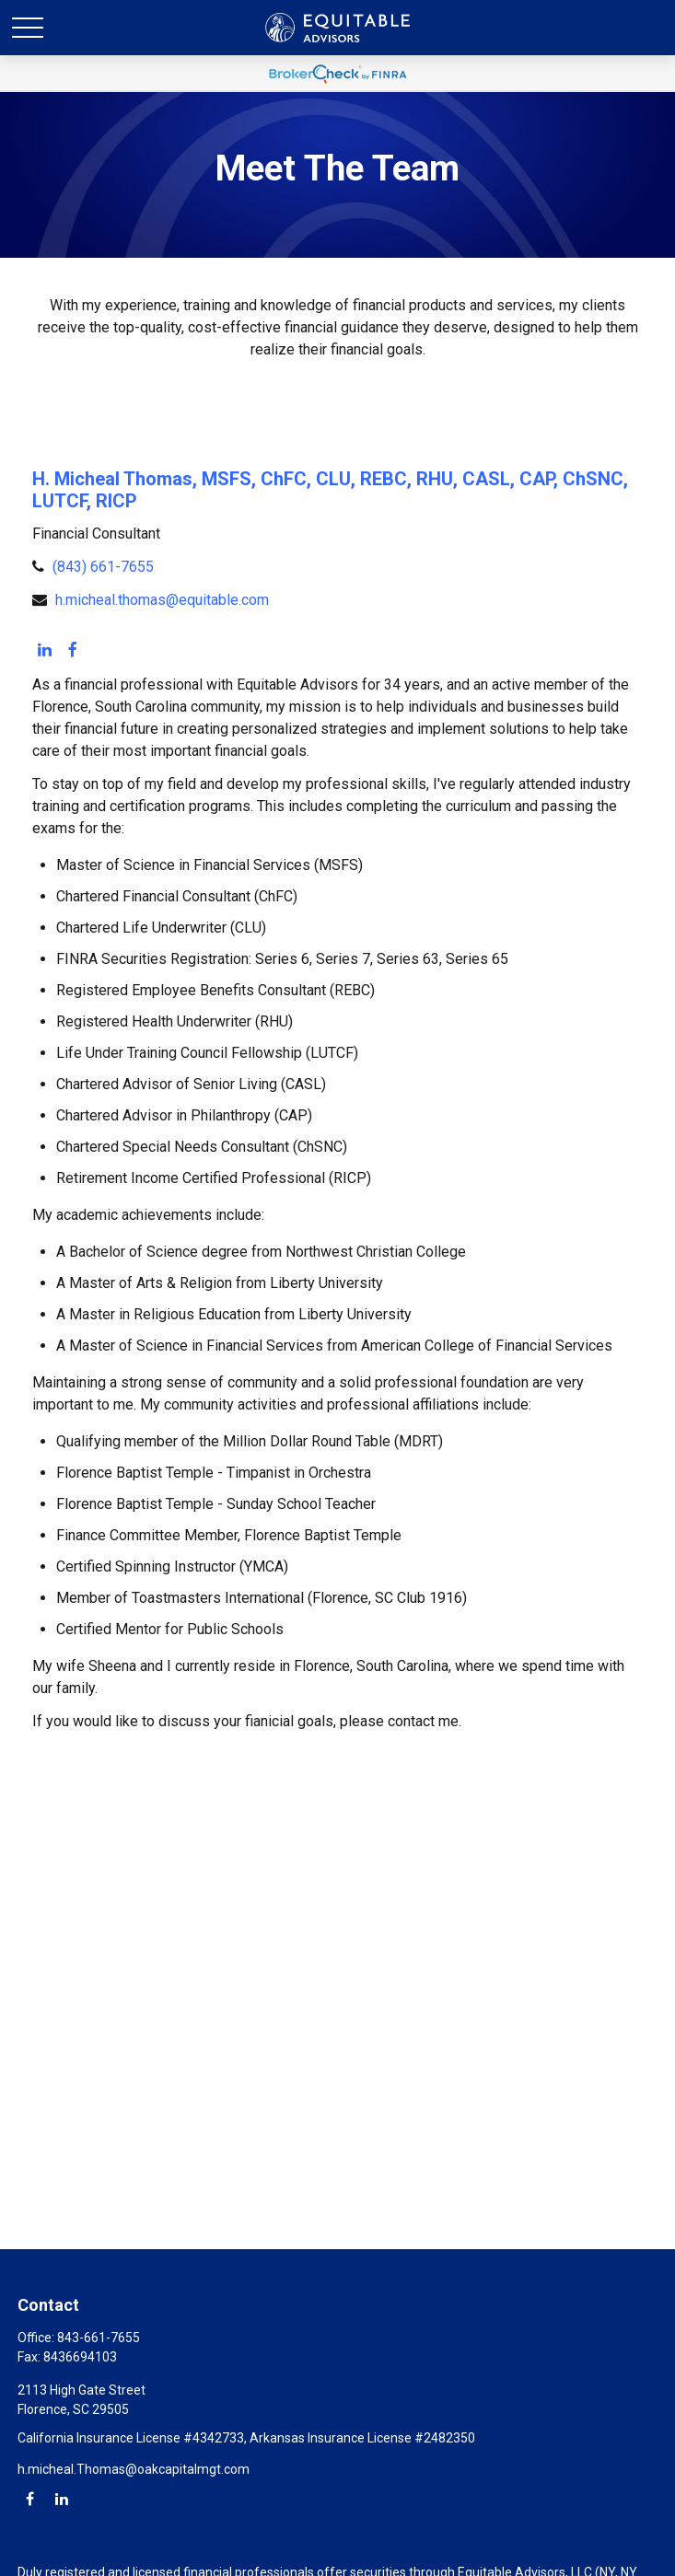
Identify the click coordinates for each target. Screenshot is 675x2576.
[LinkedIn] (44, 651)
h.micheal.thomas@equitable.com (162, 600)
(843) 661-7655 (103, 566)
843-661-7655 (98, 2337)
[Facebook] (73, 651)
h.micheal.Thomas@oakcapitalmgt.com (133, 2469)
